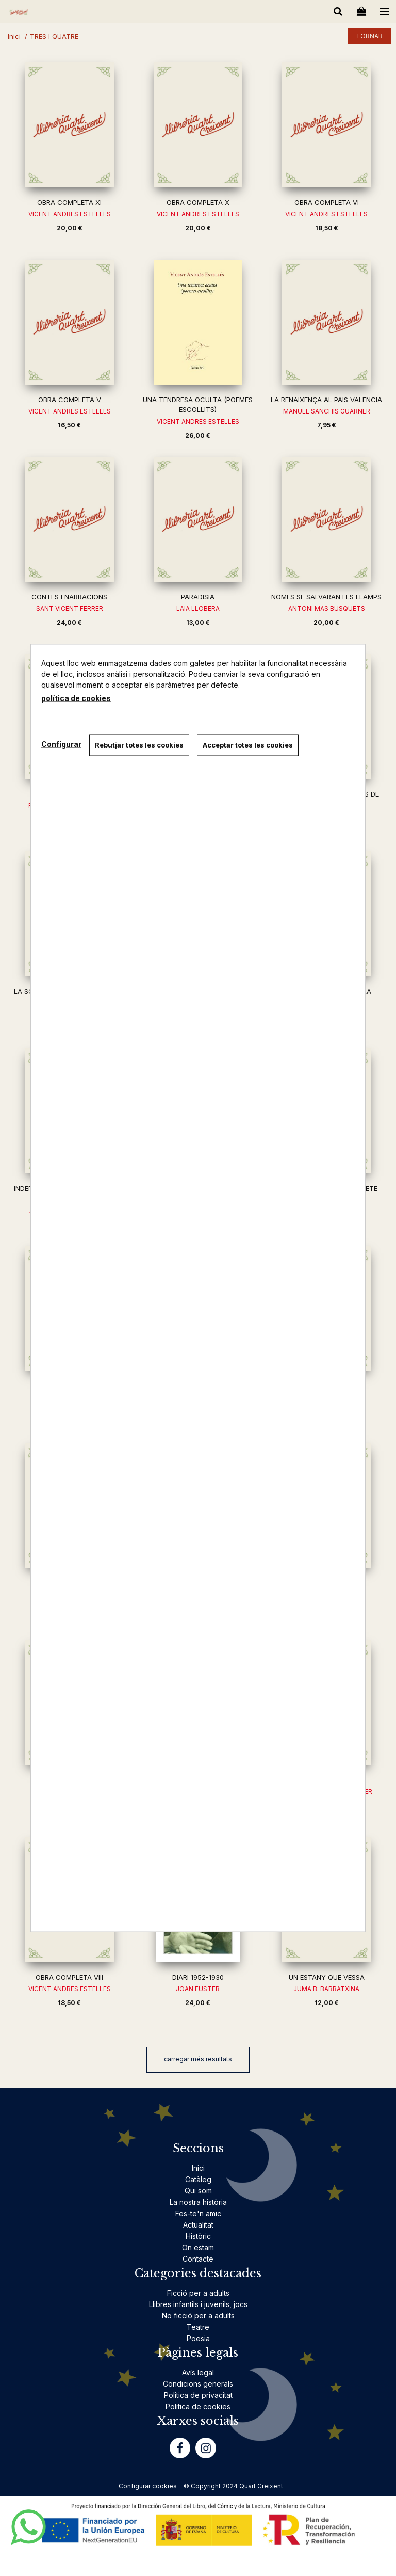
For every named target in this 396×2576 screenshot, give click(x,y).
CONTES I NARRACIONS (69, 597)
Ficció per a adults (198, 2292)
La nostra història (198, 2202)
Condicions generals (198, 2383)
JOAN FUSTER (198, 1989)
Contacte (198, 2258)
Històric (198, 2236)
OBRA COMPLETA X (198, 202)
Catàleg (198, 2179)
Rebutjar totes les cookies (139, 745)
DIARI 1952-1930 (198, 1977)
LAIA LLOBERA (198, 608)
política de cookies (76, 698)
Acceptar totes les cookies (248, 745)
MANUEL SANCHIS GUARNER (326, 411)
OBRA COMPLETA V (69, 399)
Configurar (61, 743)
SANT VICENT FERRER (69, 608)
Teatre (198, 2327)
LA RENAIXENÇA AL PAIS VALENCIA (326, 399)
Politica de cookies (198, 2406)
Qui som (198, 2190)
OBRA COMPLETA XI (69, 202)
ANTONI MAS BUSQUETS (326, 608)
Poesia (198, 2338)
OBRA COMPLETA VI (326, 202)
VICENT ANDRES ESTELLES (69, 214)
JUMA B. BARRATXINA (326, 1989)
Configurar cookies (148, 2486)
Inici (198, 2168)
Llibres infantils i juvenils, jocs (198, 2304)
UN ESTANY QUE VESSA (327, 1977)
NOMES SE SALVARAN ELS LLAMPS (326, 597)
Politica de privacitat (198, 2395)
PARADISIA (197, 597)
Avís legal (198, 2372)
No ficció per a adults (198, 2315)
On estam (198, 2247)
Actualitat (198, 2224)
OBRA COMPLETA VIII (69, 1977)
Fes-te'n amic (198, 2213)
